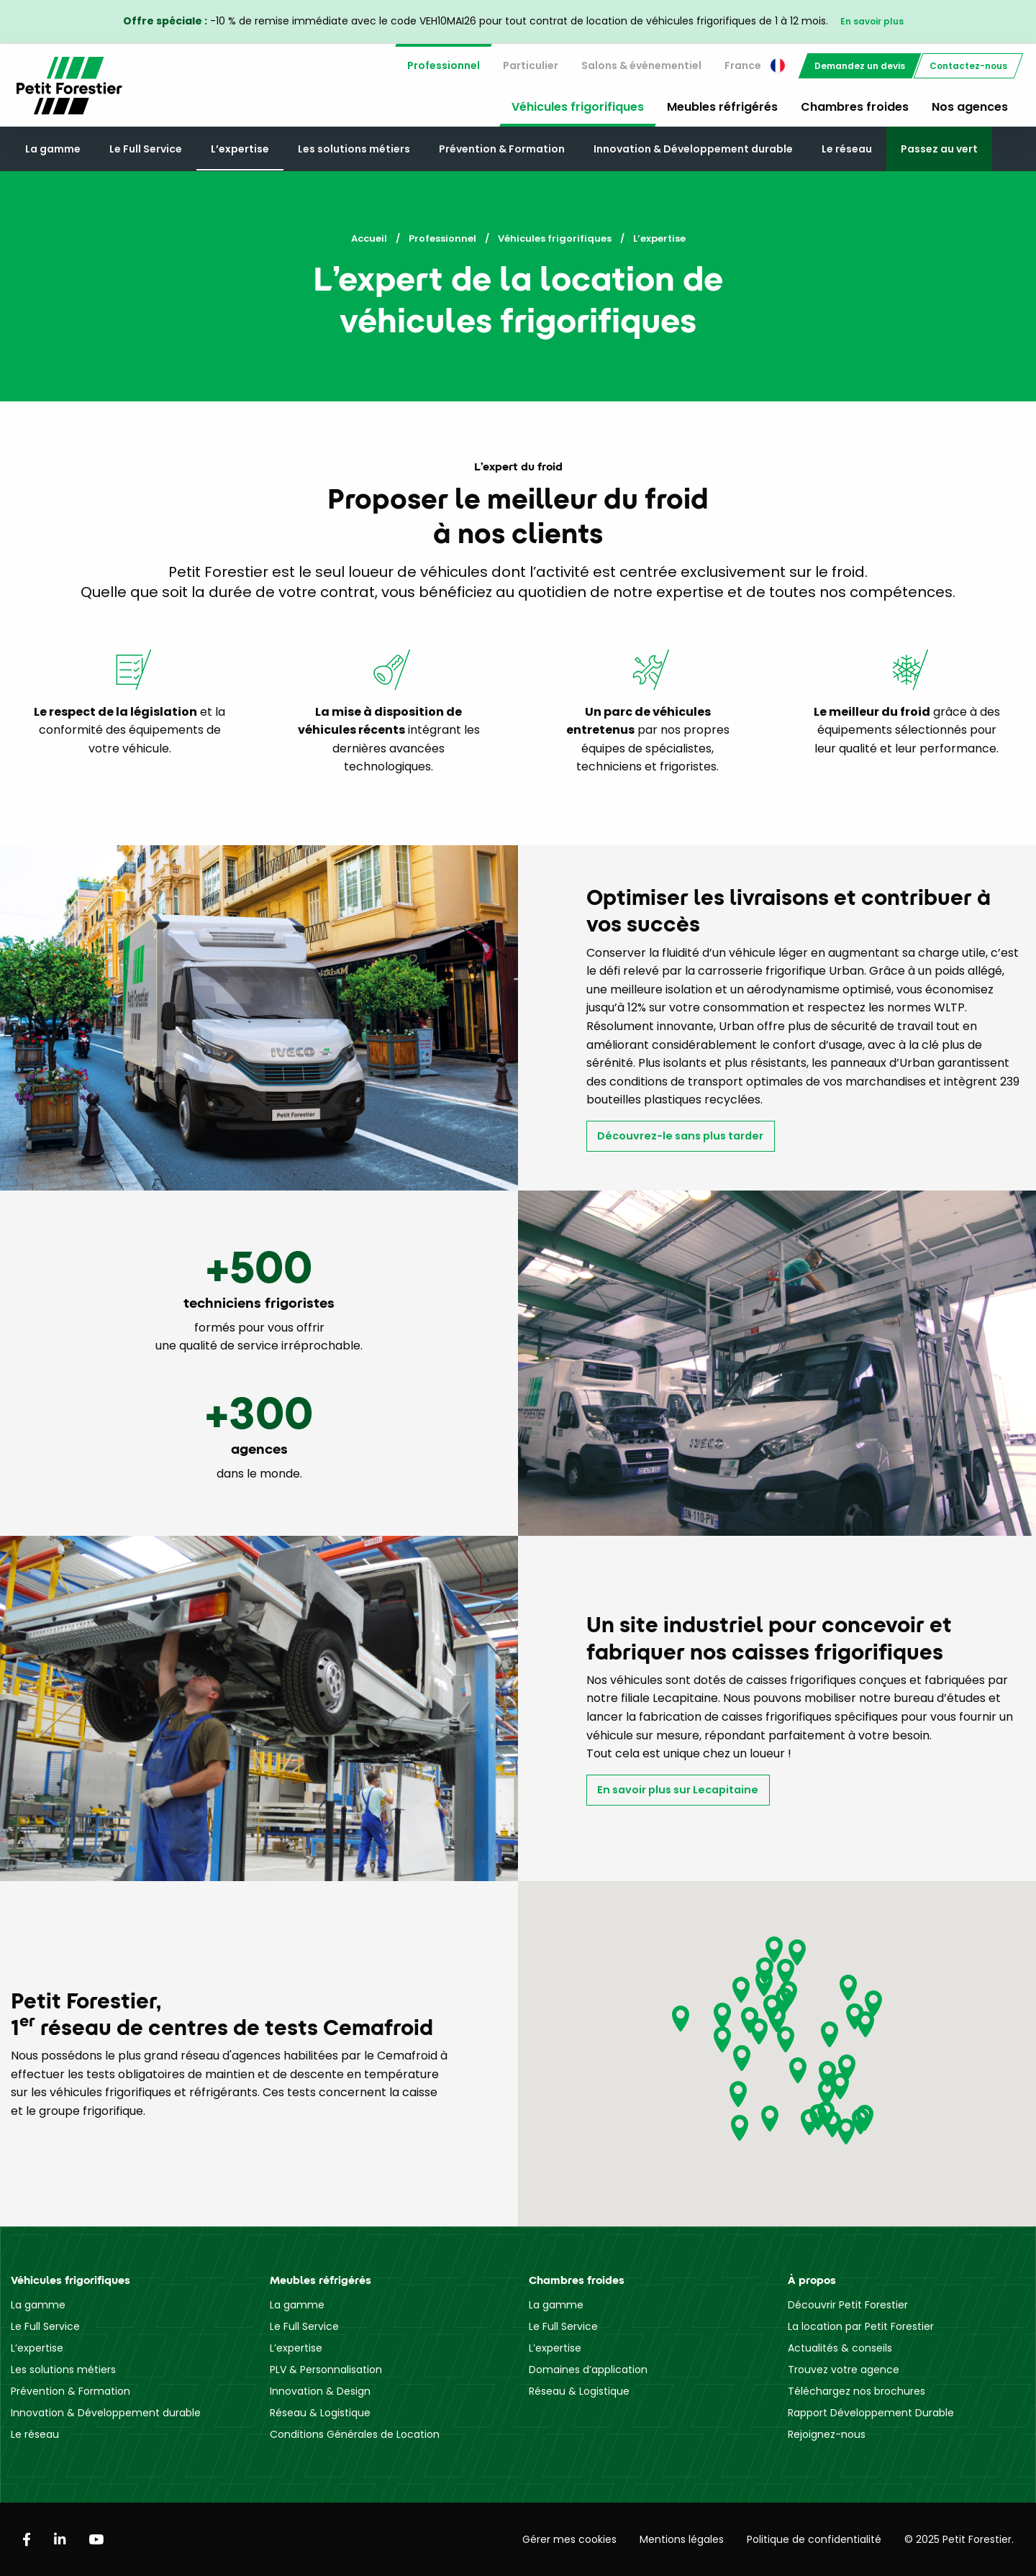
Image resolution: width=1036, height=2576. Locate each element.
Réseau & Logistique (320, 2413)
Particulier (530, 65)
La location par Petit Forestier (861, 2326)
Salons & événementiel (641, 65)
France (754, 65)
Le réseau (847, 149)
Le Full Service (145, 149)
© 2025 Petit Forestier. (959, 2539)
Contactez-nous (968, 66)
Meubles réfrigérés (722, 107)
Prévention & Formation (502, 149)
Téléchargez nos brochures (856, 2391)
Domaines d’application (588, 2369)
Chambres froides (855, 107)
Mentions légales (682, 2539)
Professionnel (443, 65)
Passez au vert (939, 149)
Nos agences (970, 107)
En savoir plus (872, 21)
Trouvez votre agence (843, 2369)
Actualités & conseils (840, 2348)
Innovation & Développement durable (693, 149)
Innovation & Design (320, 2391)
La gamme (53, 149)
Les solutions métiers (354, 149)
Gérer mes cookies (569, 2539)
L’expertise (240, 149)
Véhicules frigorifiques (578, 107)
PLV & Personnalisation (326, 2369)
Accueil (369, 238)
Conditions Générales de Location (355, 2434)
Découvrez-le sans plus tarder (680, 1136)
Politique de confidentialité (814, 2539)
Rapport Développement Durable (871, 2413)
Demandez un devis (859, 66)
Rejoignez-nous (826, 2434)
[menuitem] (443, 66)
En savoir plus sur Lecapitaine (677, 1790)
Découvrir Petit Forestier (848, 2305)
